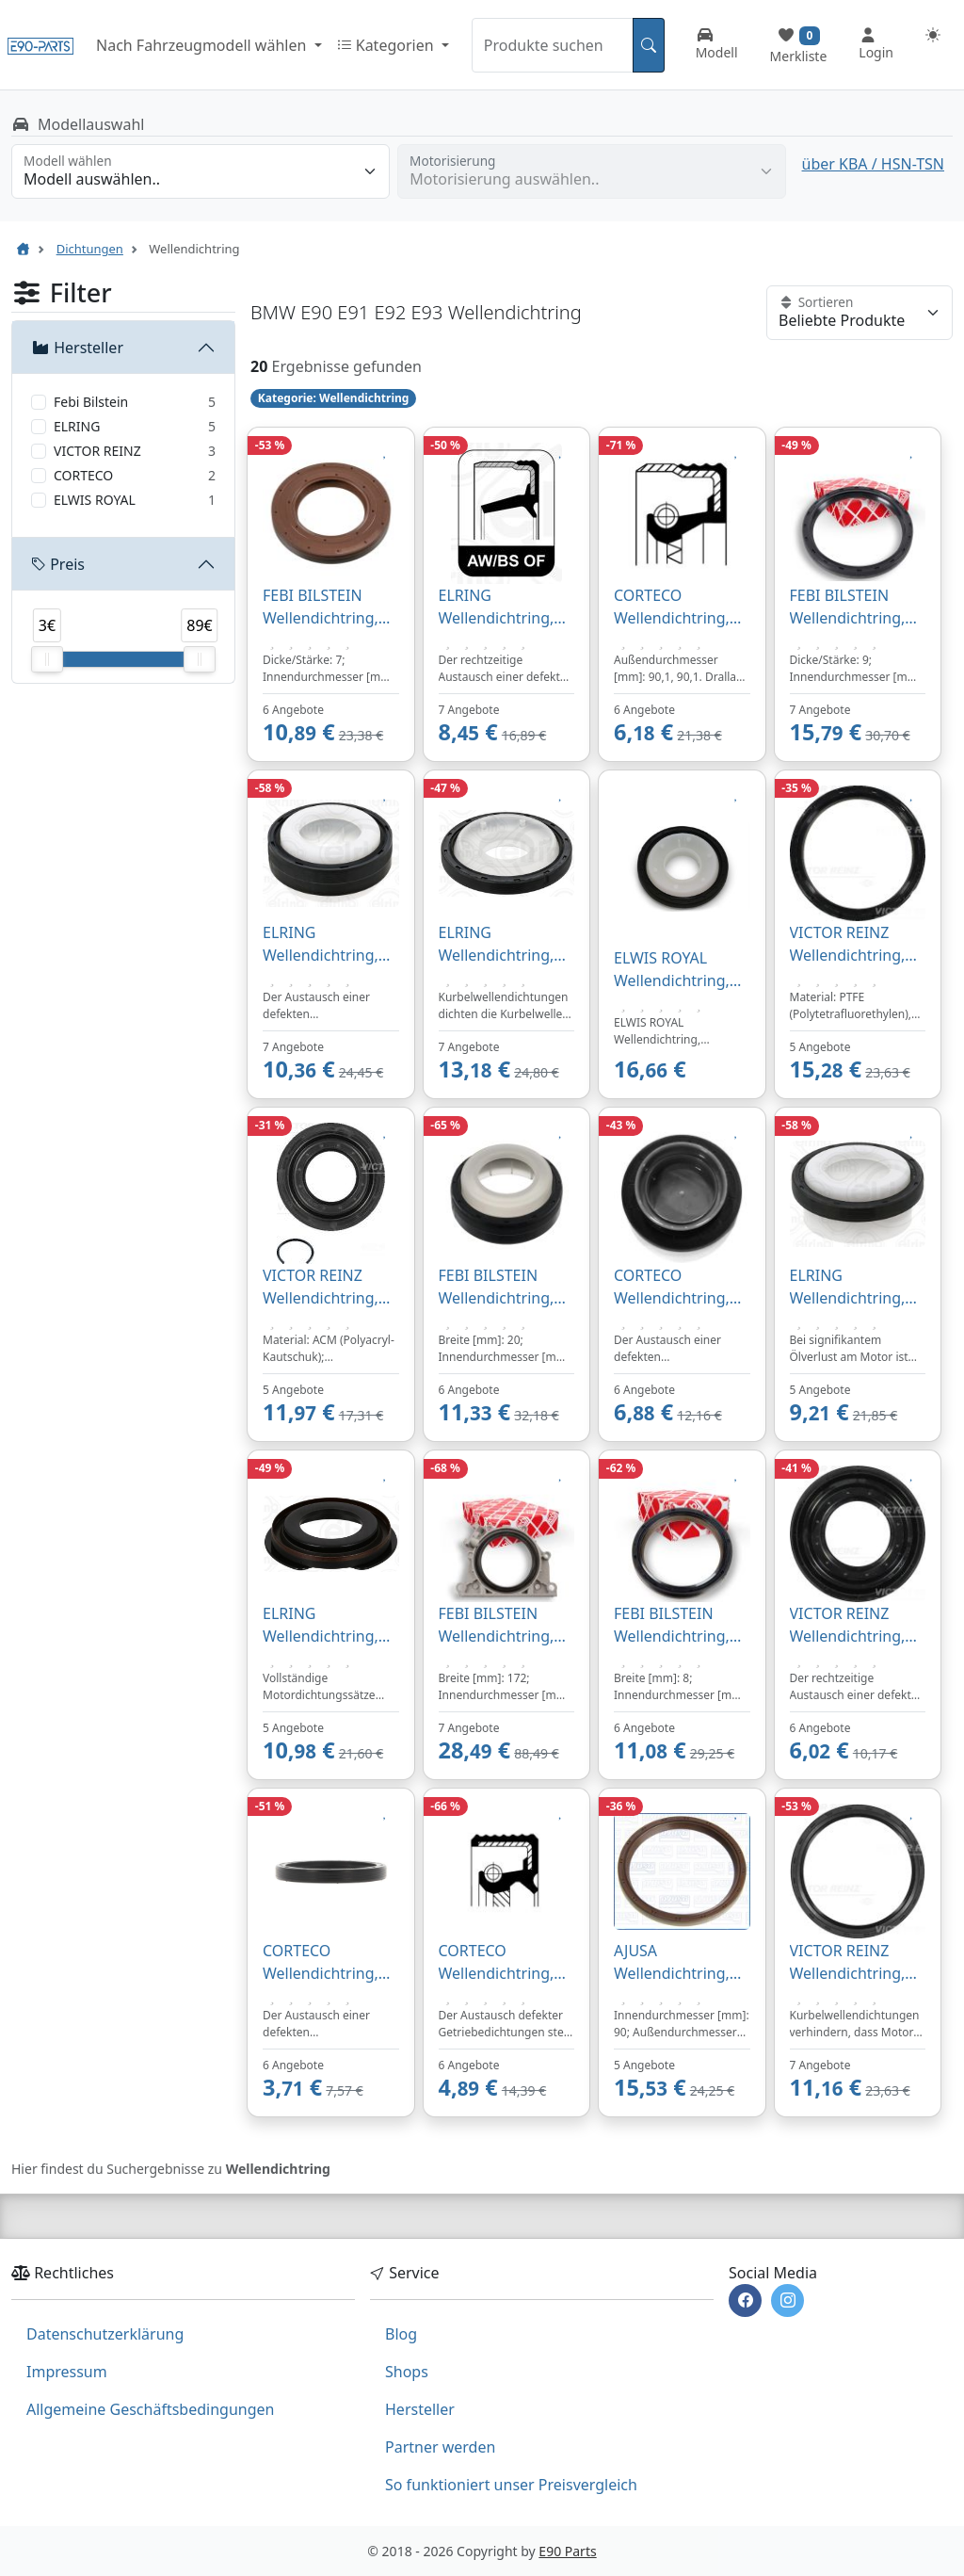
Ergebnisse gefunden (346, 366)
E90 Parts (567, 2551)
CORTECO (83, 475)
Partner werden (440, 2447)
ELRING (77, 426)
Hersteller (77, 347)
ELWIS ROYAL (95, 500)
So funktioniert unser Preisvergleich (511, 2484)
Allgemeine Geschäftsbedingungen (150, 2409)
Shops (406, 2371)
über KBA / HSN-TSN (873, 164)
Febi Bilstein (91, 402)
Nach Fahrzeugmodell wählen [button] (203, 45)
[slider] (47, 659)
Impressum (66, 2371)
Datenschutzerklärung (105, 2334)
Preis (58, 564)
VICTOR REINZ (97, 451)
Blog (401, 2334)
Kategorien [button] (387, 45)
